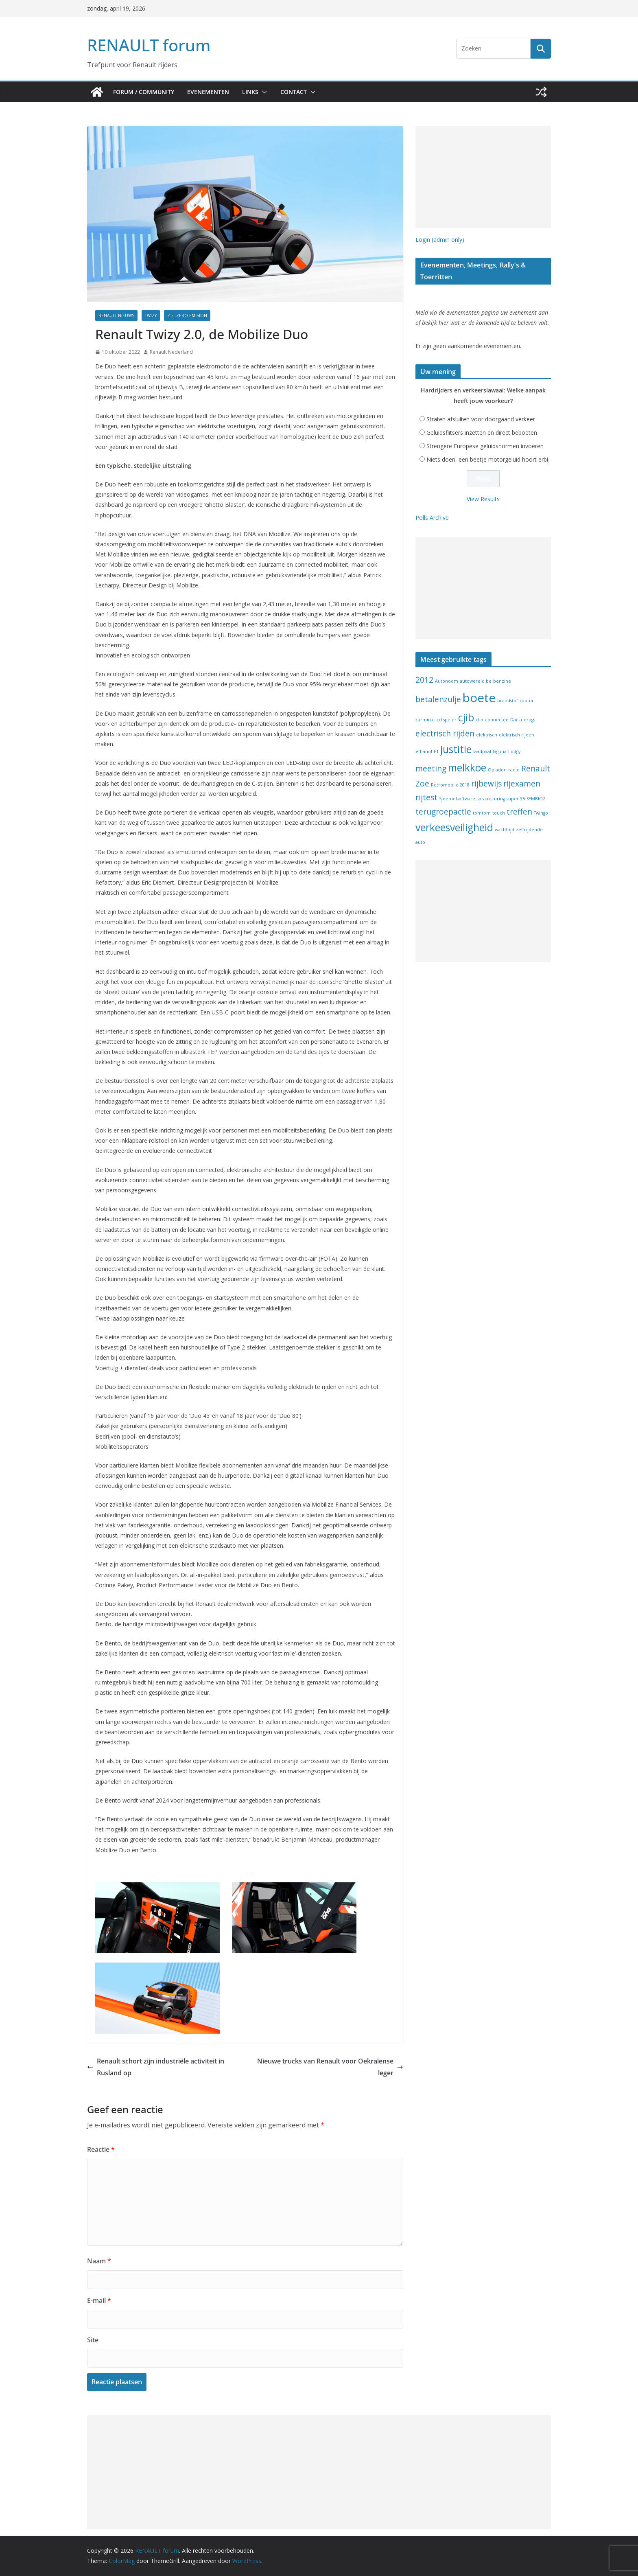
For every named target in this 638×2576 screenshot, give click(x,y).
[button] (262, 92)
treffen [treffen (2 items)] (519, 811)
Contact (293, 92)
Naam (99, 2260)
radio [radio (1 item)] (514, 770)
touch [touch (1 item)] (498, 813)
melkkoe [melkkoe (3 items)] (467, 767)
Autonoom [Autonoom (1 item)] (446, 681)
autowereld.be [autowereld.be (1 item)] (476, 681)
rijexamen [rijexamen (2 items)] (521, 783)
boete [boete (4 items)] (479, 698)
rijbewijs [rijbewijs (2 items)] (486, 783)
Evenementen (208, 92)
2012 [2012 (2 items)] (424, 680)
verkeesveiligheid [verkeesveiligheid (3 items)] (454, 827)
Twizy (151, 315)
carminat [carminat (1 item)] (425, 720)
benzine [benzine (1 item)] (502, 681)
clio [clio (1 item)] (479, 720)
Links (250, 92)
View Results (483, 499)
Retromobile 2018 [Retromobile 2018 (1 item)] (450, 785)
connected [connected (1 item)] (497, 720)
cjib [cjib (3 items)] (466, 717)
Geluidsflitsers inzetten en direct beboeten (481, 432)
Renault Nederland (171, 351)
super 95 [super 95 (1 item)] (516, 799)
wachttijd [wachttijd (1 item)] (504, 829)
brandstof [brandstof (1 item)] (507, 700)
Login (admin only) (439, 239)
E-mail (99, 2300)
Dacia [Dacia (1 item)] (516, 720)
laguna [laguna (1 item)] (500, 751)
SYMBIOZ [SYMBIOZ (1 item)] (536, 799)
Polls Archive (432, 517)
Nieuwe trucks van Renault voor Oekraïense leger (330, 2067)
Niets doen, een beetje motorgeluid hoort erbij (488, 459)
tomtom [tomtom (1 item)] (482, 813)
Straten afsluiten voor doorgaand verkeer (480, 419)
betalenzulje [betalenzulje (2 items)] (438, 699)
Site (92, 2339)
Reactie (101, 2149)
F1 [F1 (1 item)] (436, 751)
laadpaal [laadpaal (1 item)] (482, 751)
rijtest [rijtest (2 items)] (426, 797)
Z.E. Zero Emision (187, 315)
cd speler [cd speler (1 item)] (447, 720)
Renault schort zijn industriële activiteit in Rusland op (155, 2067)
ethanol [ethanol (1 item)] (423, 751)
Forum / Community (143, 92)
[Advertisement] (483, 177)
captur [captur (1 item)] (527, 700)
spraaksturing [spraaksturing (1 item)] (491, 799)
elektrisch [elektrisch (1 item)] (486, 735)
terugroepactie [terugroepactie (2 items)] (443, 811)
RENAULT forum (149, 45)
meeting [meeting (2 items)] (430, 768)
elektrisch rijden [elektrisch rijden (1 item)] (516, 735)
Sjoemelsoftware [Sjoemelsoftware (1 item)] (457, 799)
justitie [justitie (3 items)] (456, 749)
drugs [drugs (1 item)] (529, 720)
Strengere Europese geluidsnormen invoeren (485, 446)
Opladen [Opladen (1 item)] (497, 770)
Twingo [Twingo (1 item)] (541, 813)
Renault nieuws (116, 315)
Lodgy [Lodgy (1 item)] (514, 751)
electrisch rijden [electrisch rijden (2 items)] (444, 733)
